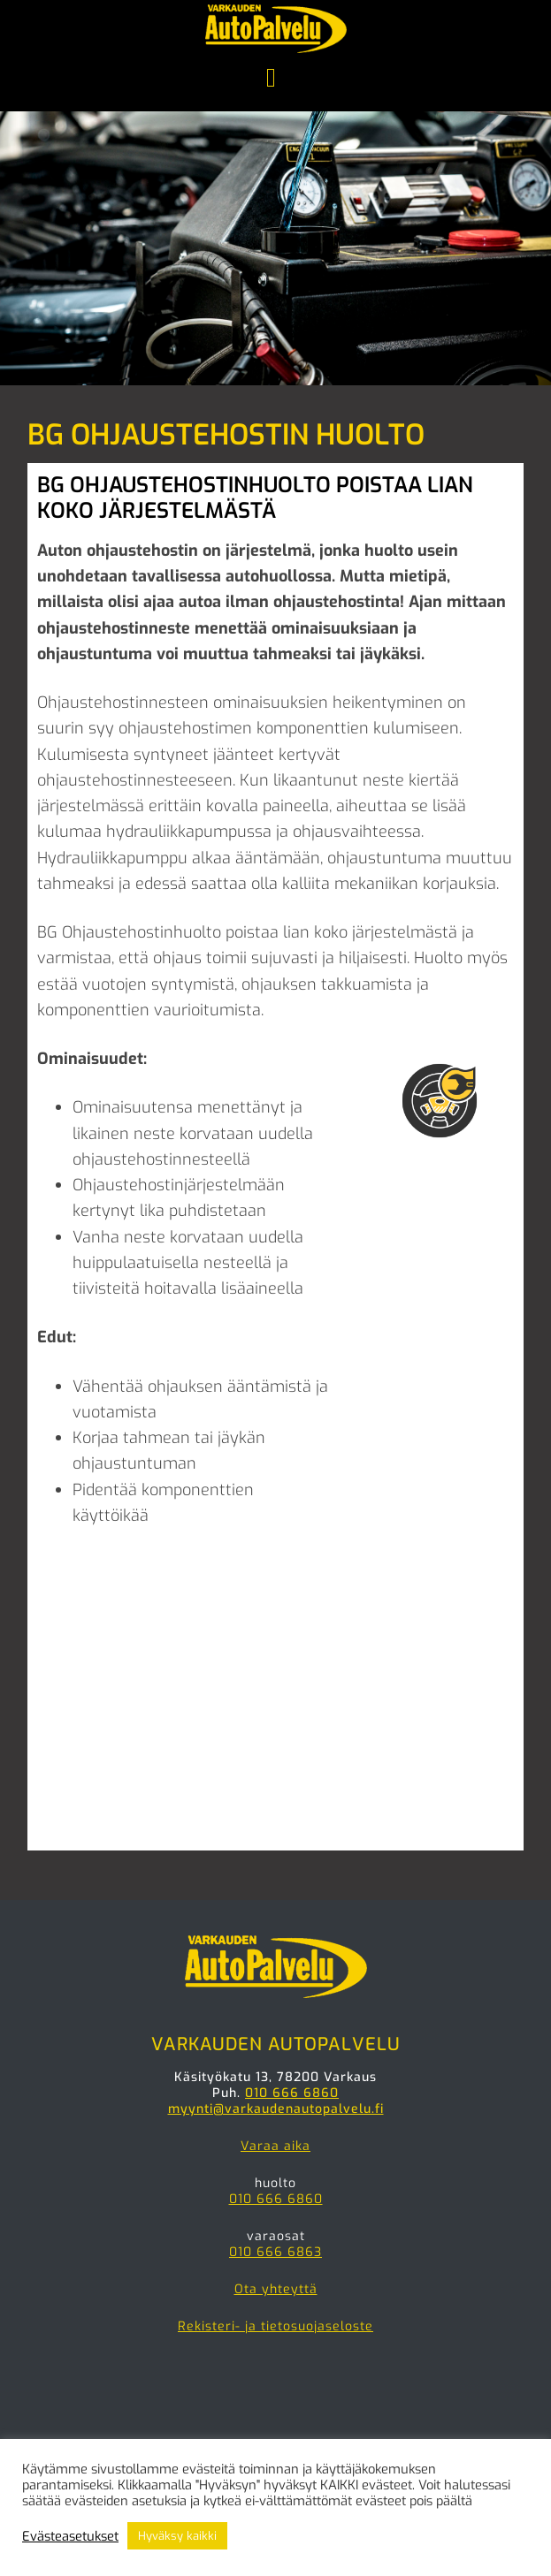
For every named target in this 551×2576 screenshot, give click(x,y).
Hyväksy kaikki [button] (177, 2535)
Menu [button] (275, 80)
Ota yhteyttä (276, 2289)
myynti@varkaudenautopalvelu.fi (276, 2109)
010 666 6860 (292, 2093)
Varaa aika (275, 2146)
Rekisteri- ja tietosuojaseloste (275, 2326)
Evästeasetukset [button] (70, 2536)
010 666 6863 (275, 2252)
